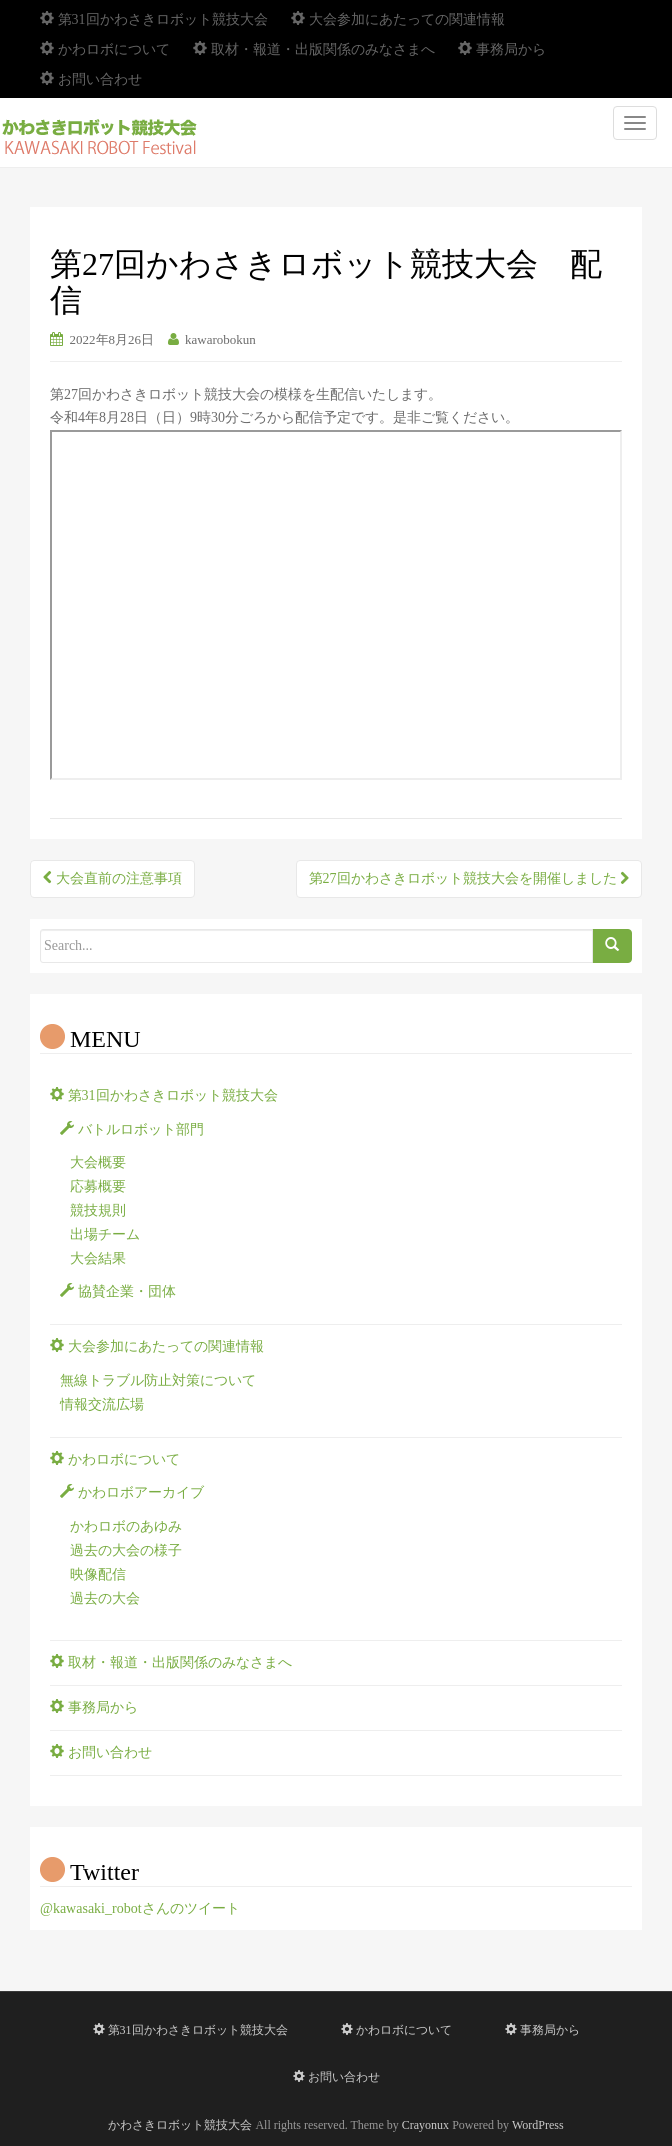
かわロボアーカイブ (132, 1492)
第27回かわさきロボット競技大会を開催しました (469, 878)
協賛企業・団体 (118, 1291)
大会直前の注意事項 (112, 878)
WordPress (538, 2125)
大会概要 (98, 1162)
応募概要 (98, 1186)
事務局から (502, 49)
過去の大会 (105, 1598)
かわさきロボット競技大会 (180, 2125)
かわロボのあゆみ (126, 1526)
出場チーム (105, 1234)
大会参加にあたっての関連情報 (398, 19)
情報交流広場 (102, 1404)
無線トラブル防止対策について (158, 1380)
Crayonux (425, 2125)
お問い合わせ (91, 79)
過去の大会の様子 (126, 1550)
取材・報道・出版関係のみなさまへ (314, 49)
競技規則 (98, 1210)
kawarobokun (220, 339)
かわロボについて (105, 49)
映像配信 (98, 1574)
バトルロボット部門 (132, 1129)
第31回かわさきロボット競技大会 (154, 19)
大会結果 (98, 1258)
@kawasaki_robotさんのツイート (140, 1908)
